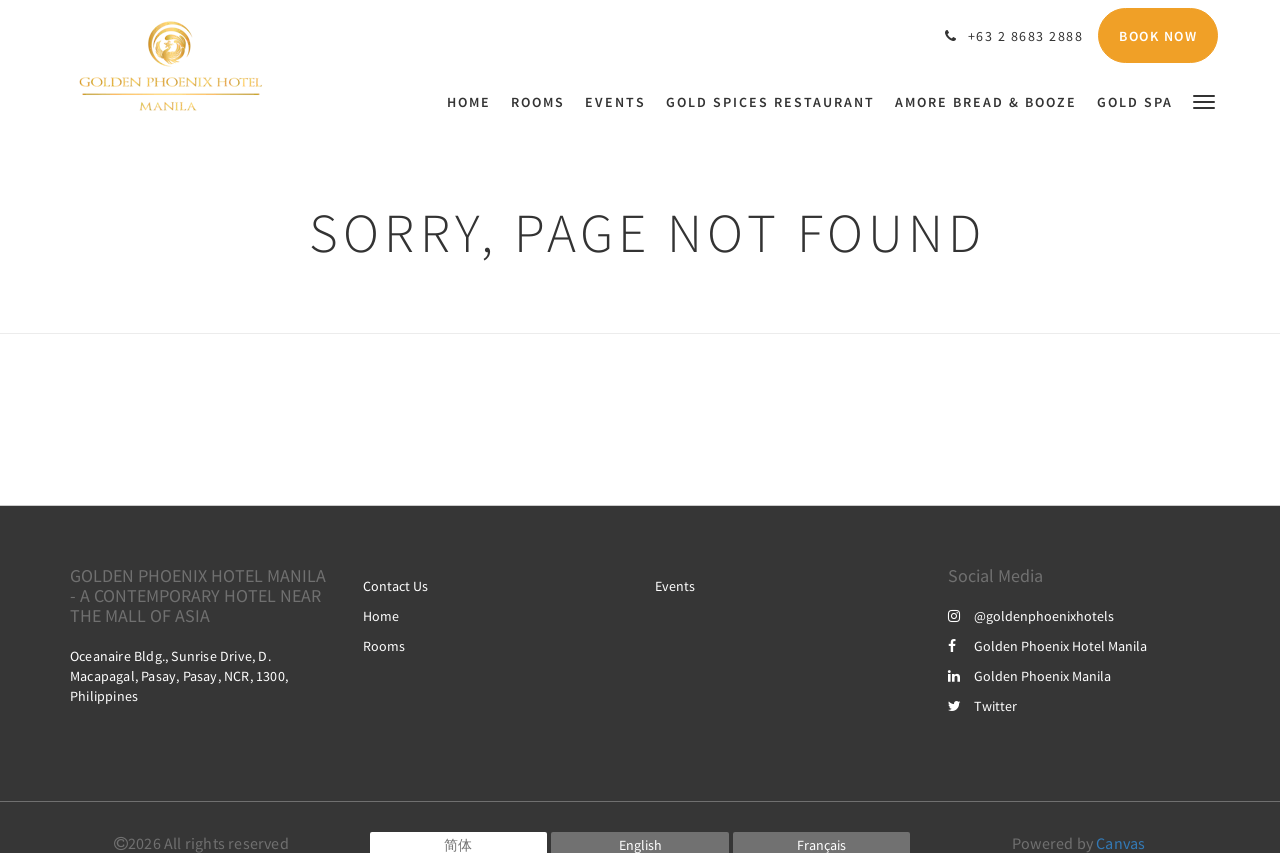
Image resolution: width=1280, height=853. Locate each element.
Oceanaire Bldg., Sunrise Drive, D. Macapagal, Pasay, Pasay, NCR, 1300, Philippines (179, 676)
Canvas (1120, 843)
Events (675, 586)
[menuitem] (474, 102)
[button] (1204, 100)
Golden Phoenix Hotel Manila (1047, 646)
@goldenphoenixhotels (1031, 616)
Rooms (384, 646)
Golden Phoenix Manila (1029, 676)
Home (381, 616)
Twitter (982, 706)
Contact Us (395, 586)
